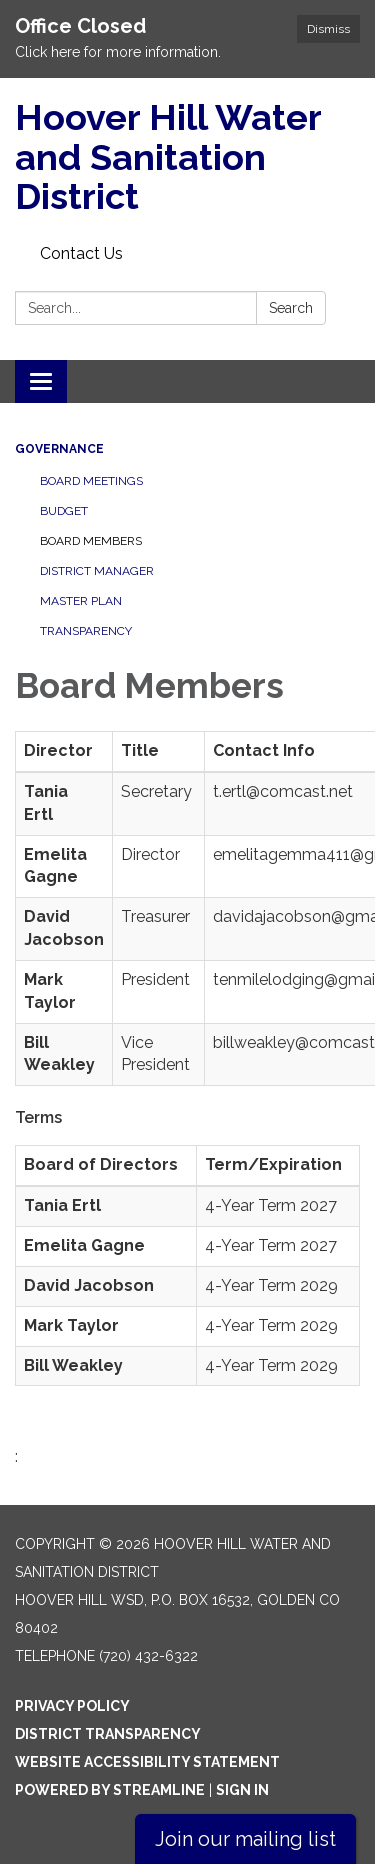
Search (291, 308)
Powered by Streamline (110, 1790)
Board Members (91, 541)
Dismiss (328, 29)
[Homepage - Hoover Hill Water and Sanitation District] (187, 157)
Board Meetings (91, 481)
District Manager (97, 571)
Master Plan (81, 601)
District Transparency (108, 1734)
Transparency (86, 631)
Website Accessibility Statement (147, 1762)
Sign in (242, 1790)
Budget (64, 511)
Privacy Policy (72, 1706)
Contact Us (81, 253)
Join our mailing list (245, 1839)
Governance (59, 449)
